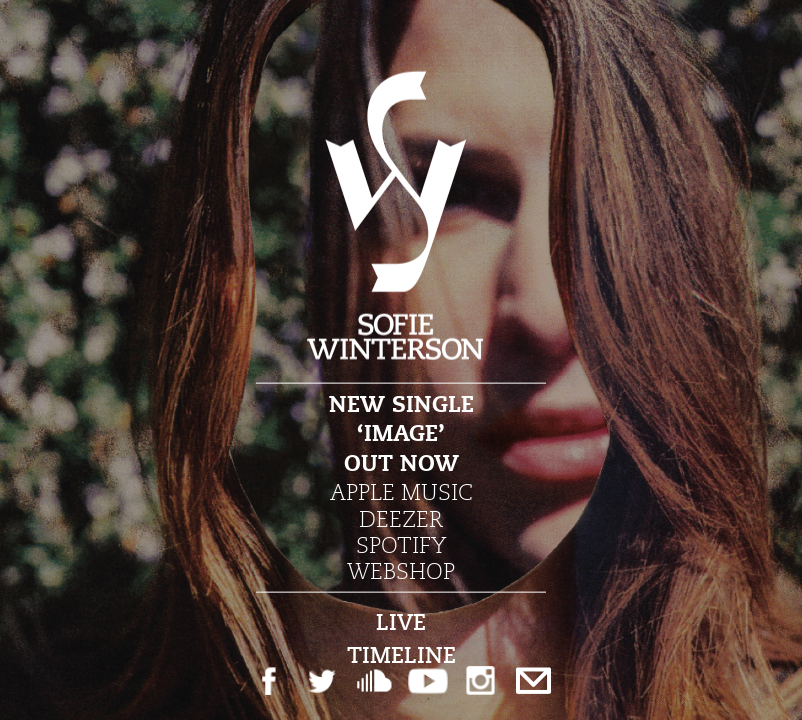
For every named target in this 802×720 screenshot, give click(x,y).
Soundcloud (374, 680)
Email (533, 680)
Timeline (401, 654)
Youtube (427, 680)
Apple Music (401, 492)
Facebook (268, 680)
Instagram (480, 680)
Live (401, 621)
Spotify (401, 545)
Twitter (321, 680)
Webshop (401, 571)
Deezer (401, 518)
